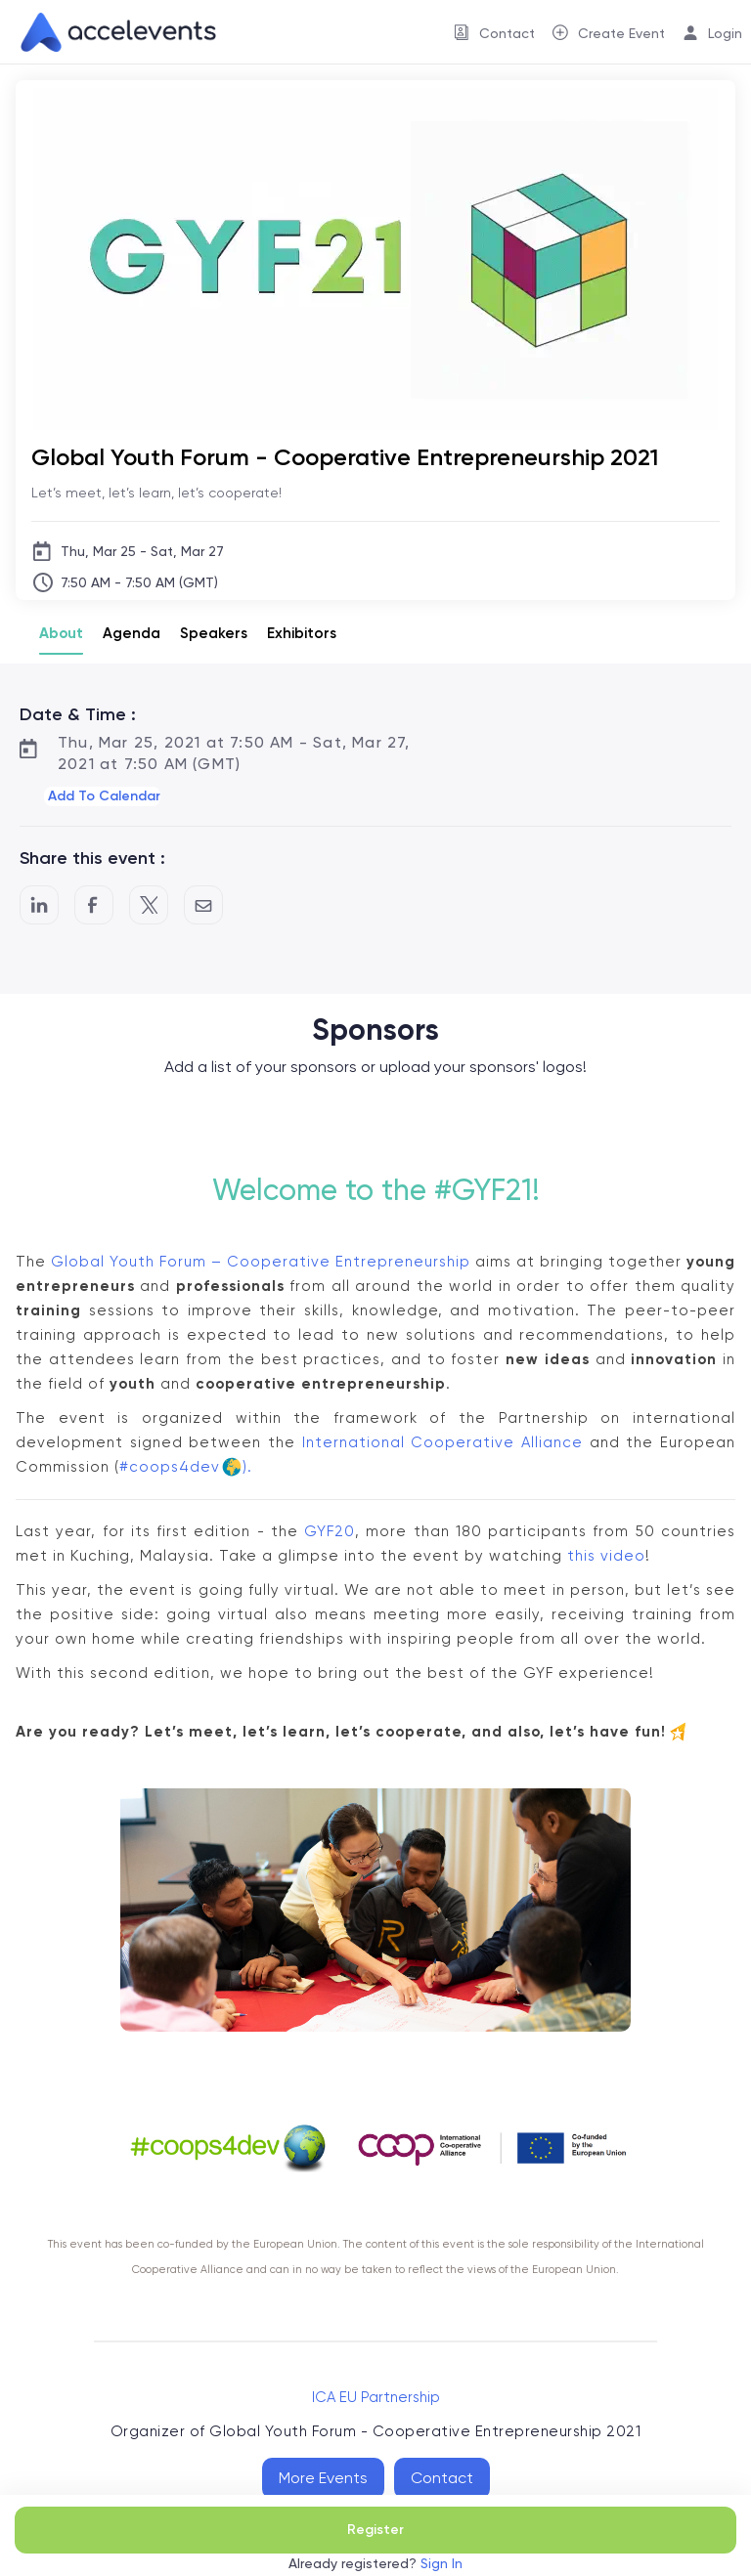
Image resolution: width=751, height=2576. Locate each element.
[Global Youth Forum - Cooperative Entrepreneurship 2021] (375, 457)
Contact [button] (507, 33)
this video (606, 1556)
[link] (110, 32)
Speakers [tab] (213, 633)
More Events (323, 2478)
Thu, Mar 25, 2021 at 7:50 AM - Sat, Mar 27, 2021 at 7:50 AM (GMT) (234, 753)
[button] (102, 796)
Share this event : (92, 858)
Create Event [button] (621, 33)
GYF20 (329, 1531)
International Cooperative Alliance (442, 1442)
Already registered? (375, 2563)
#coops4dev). (185, 1467)
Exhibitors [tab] (301, 633)
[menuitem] (494, 32)
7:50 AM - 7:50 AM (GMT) (139, 582)
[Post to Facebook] (93, 904)
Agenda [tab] (131, 633)
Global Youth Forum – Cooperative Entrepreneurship (260, 1261)
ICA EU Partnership (376, 2397)
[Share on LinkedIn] (39, 904)
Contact (442, 2478)
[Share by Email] (203, 904)
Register (375, 2529)
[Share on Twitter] (148, 904)
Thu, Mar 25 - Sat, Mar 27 (142, 551)
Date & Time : (78, 714)
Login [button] (725, 33)
